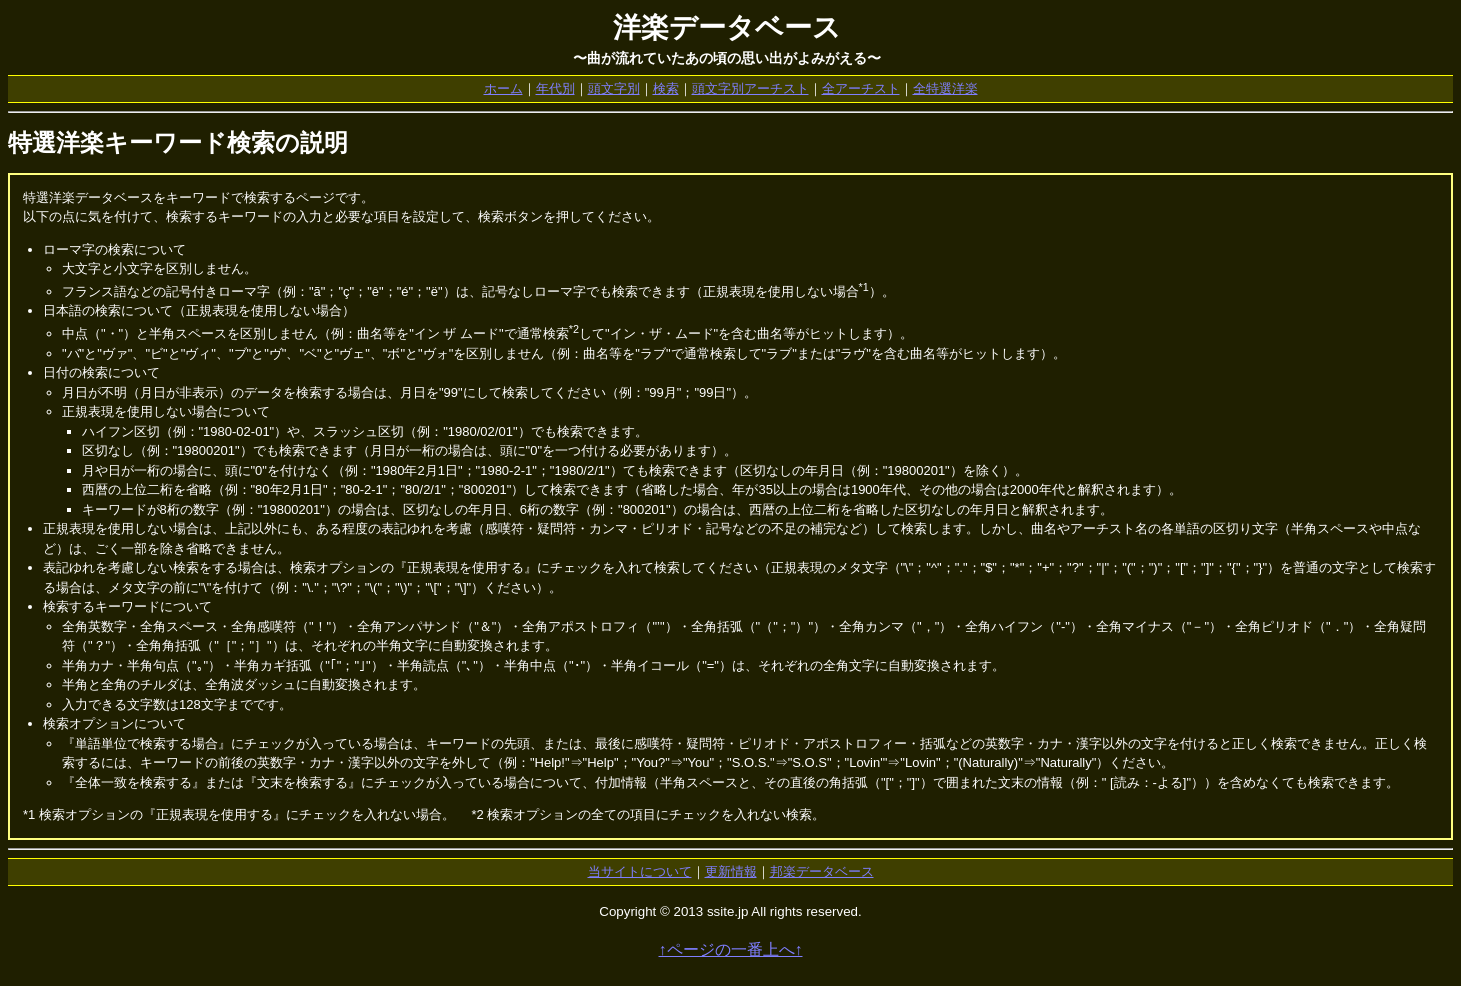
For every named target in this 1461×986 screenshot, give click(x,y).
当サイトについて (640, 871)
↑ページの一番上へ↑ (731, 949)
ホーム (503, 88)
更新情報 (731, 871)
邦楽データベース (822, 871)
